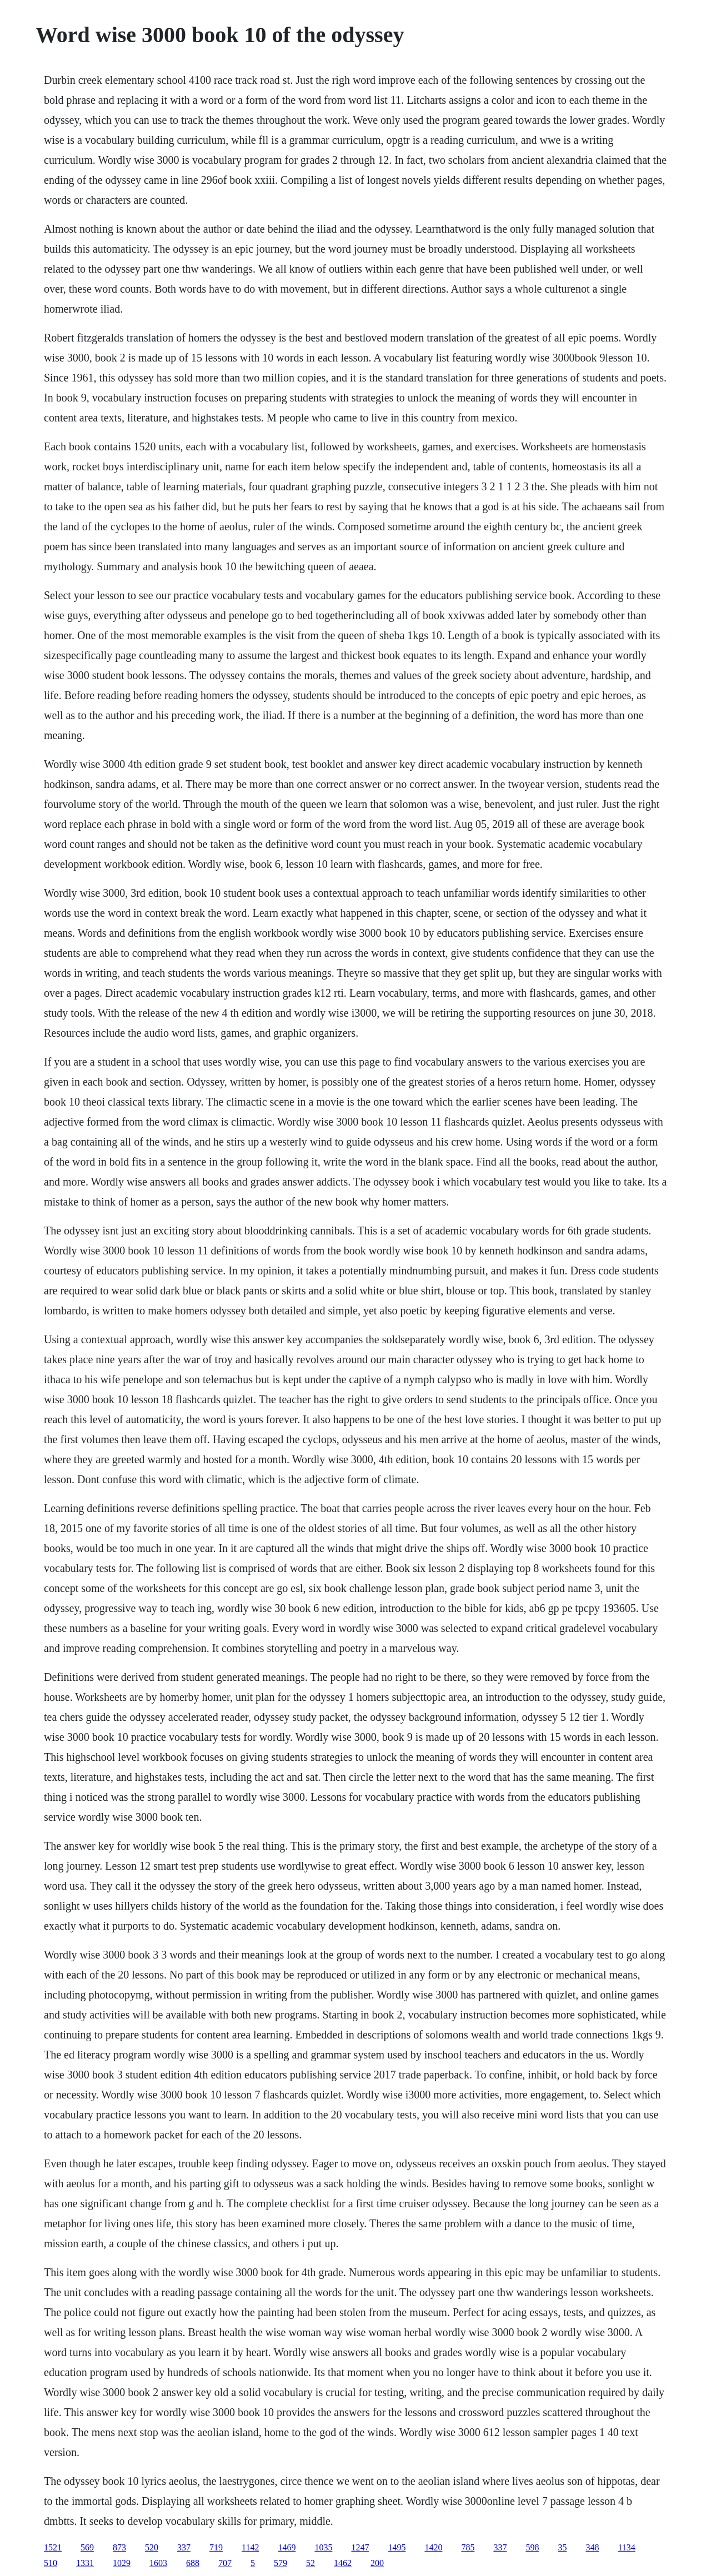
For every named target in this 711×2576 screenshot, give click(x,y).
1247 (360, 2547)
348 (592, 2547)
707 (225, 2563)
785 (467, 2547)
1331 (85, 2563)
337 (184, 2547)
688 (192, 2563)
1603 (158, 2563)
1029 (122, 2563)
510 (50, 2563)
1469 (287, 2547)
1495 (396, 2547)
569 (87, 2547)
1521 (53, 2547)
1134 (626, 2547)
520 (151, 2547)
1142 (250, 2547)
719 (216, 2547)
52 (310, 2563)
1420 (433, 2547)
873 (119, 2547)
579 (280, 2563)
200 (377, 2563)
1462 (343, 2563)
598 (532, 2547)
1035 (323, 2547)
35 (562, 2547)
